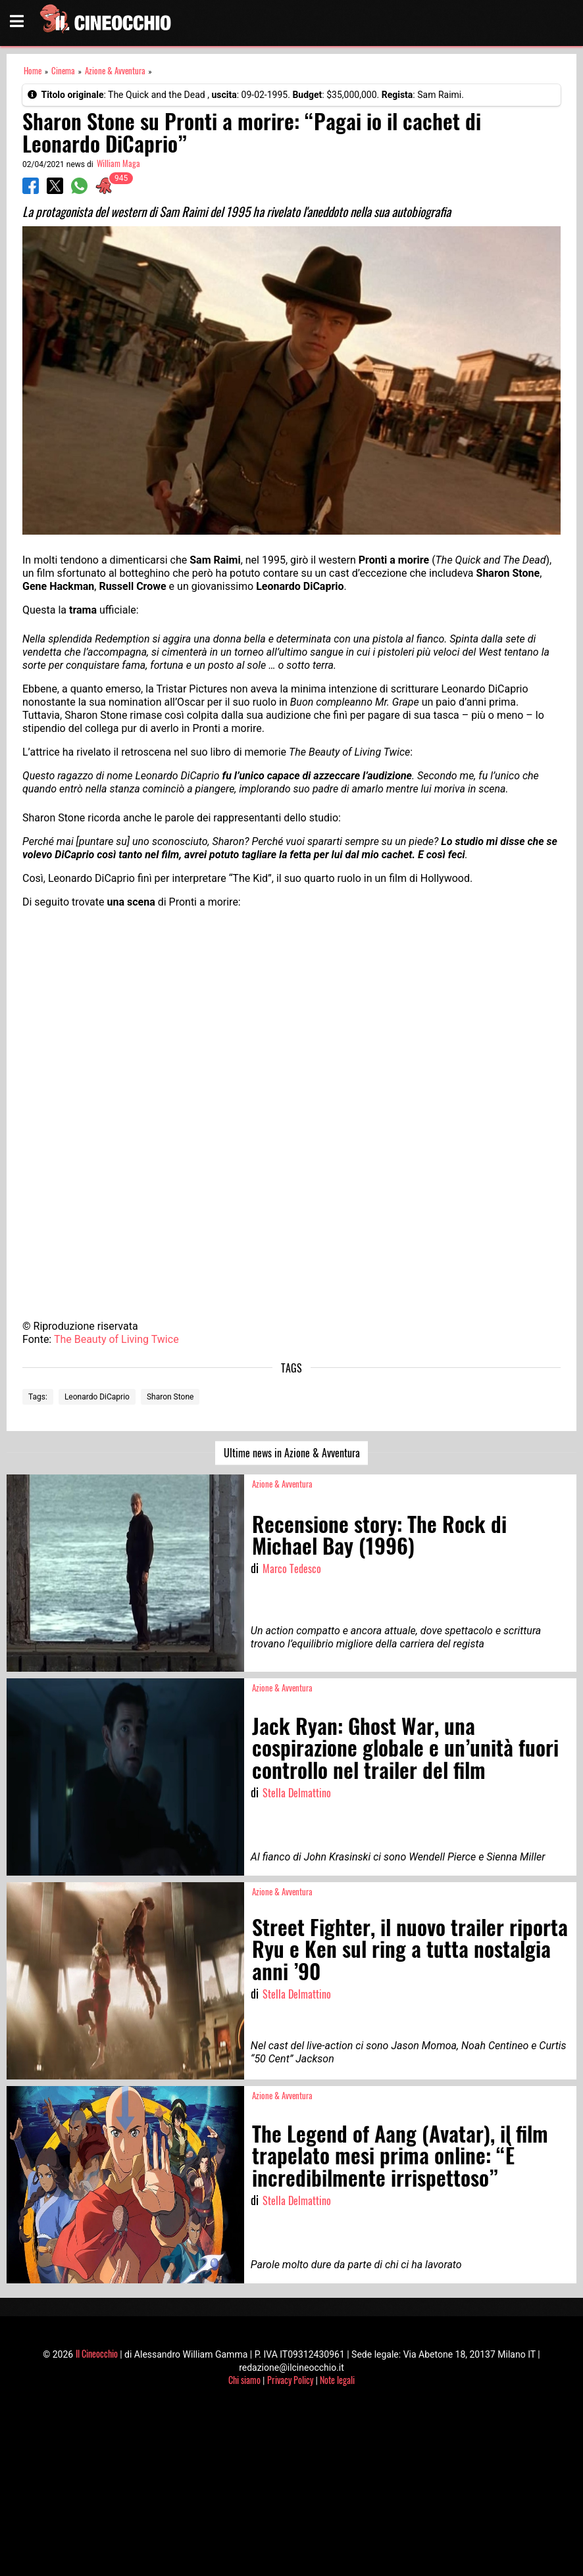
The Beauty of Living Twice (116, 1339)
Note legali (337, 2380)
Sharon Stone (170, 1396)
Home (32, 70)
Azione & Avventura (115, 70)
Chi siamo (244, 2380)
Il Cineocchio (97, 2353)
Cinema (63, 70)
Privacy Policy (290, 2380)
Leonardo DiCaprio (97, 1396)
